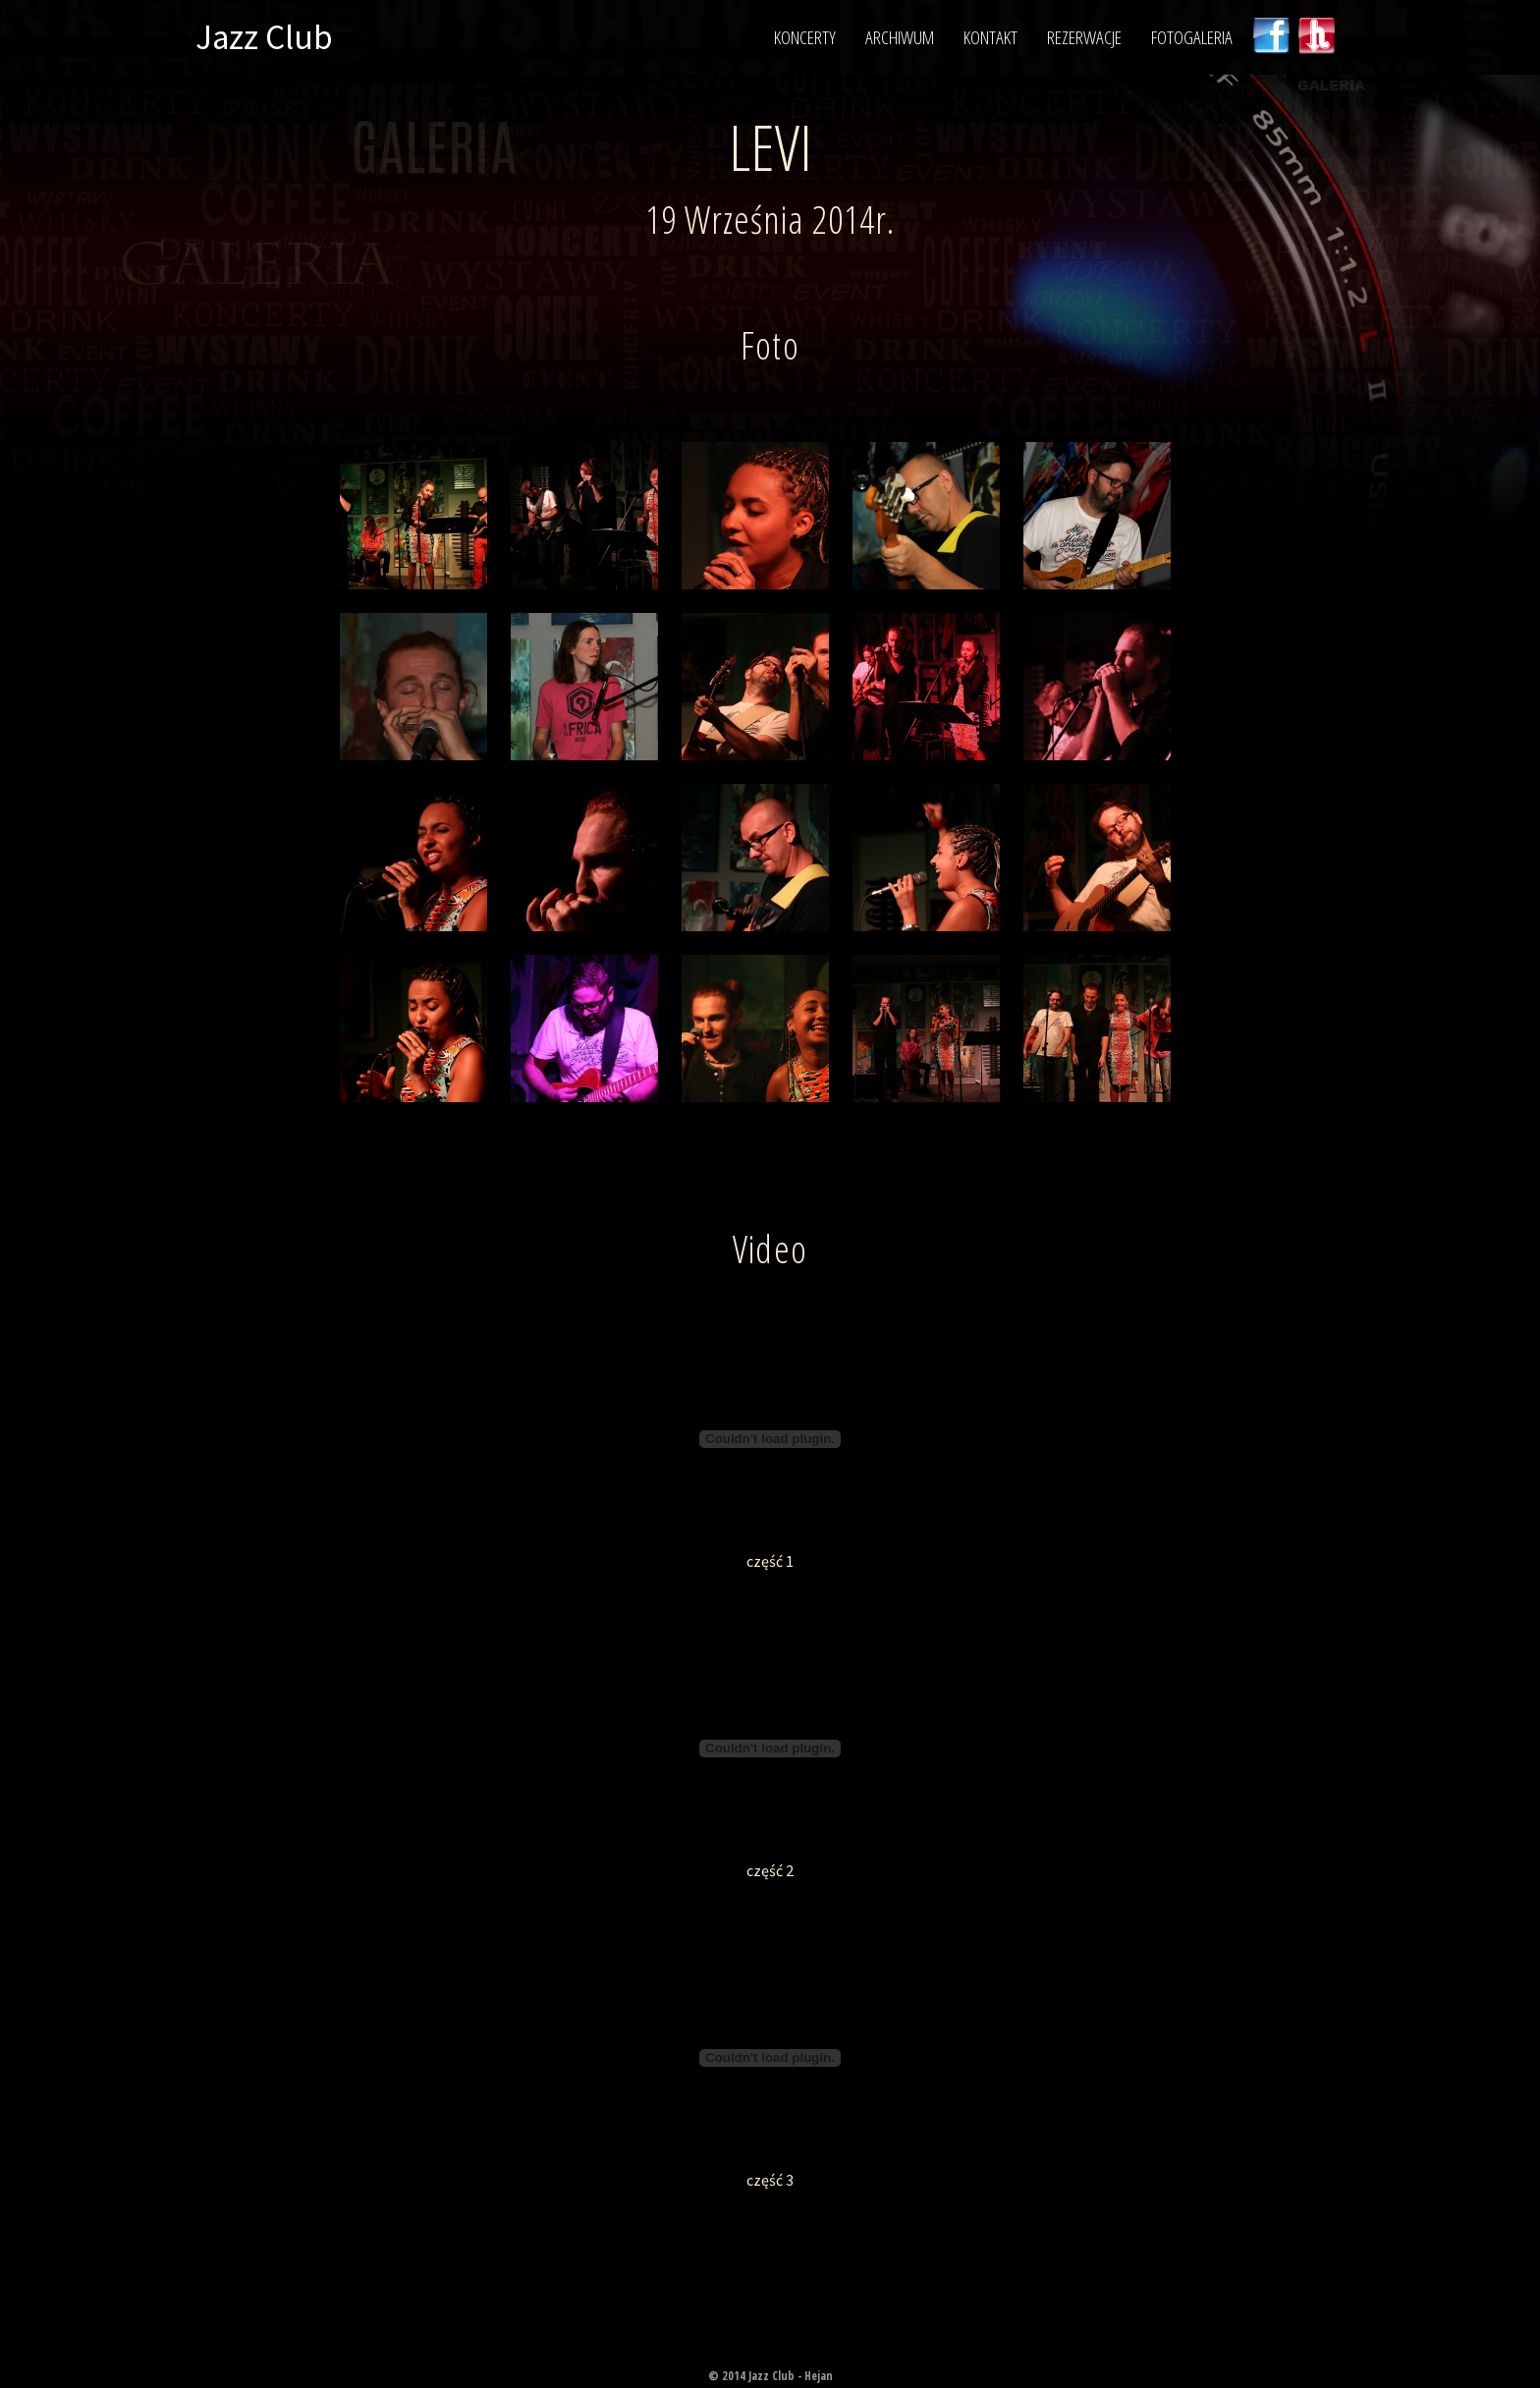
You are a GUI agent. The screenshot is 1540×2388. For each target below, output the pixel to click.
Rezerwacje (1084, 37)
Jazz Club (264, 37)
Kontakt (990, 37)
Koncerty (805, 37)
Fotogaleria (1192, 37)
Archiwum (899, 37)
